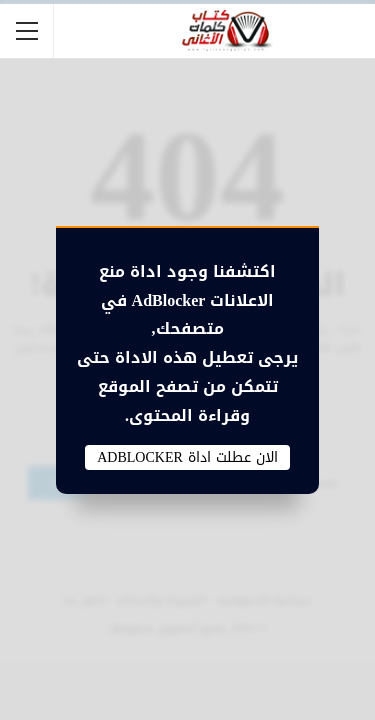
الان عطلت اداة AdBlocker (187, 458)
